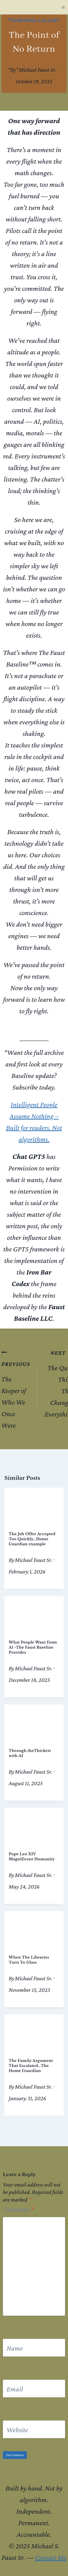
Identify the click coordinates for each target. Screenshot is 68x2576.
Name (15, 2348)
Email (15, 2389)
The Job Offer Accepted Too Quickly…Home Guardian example (32, 1539)
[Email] (34, 2388)
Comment (18, 2209)
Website (17, 2430)
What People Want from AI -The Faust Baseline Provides (33, 1647)
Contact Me (50, 2557)
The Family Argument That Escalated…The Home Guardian (31, 2065)
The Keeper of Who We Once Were (15, 1388)
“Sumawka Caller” (34, 20)
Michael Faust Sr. (37, 69)
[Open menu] (63, 7)
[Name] (34, 2348)
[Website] (34, 2429)
